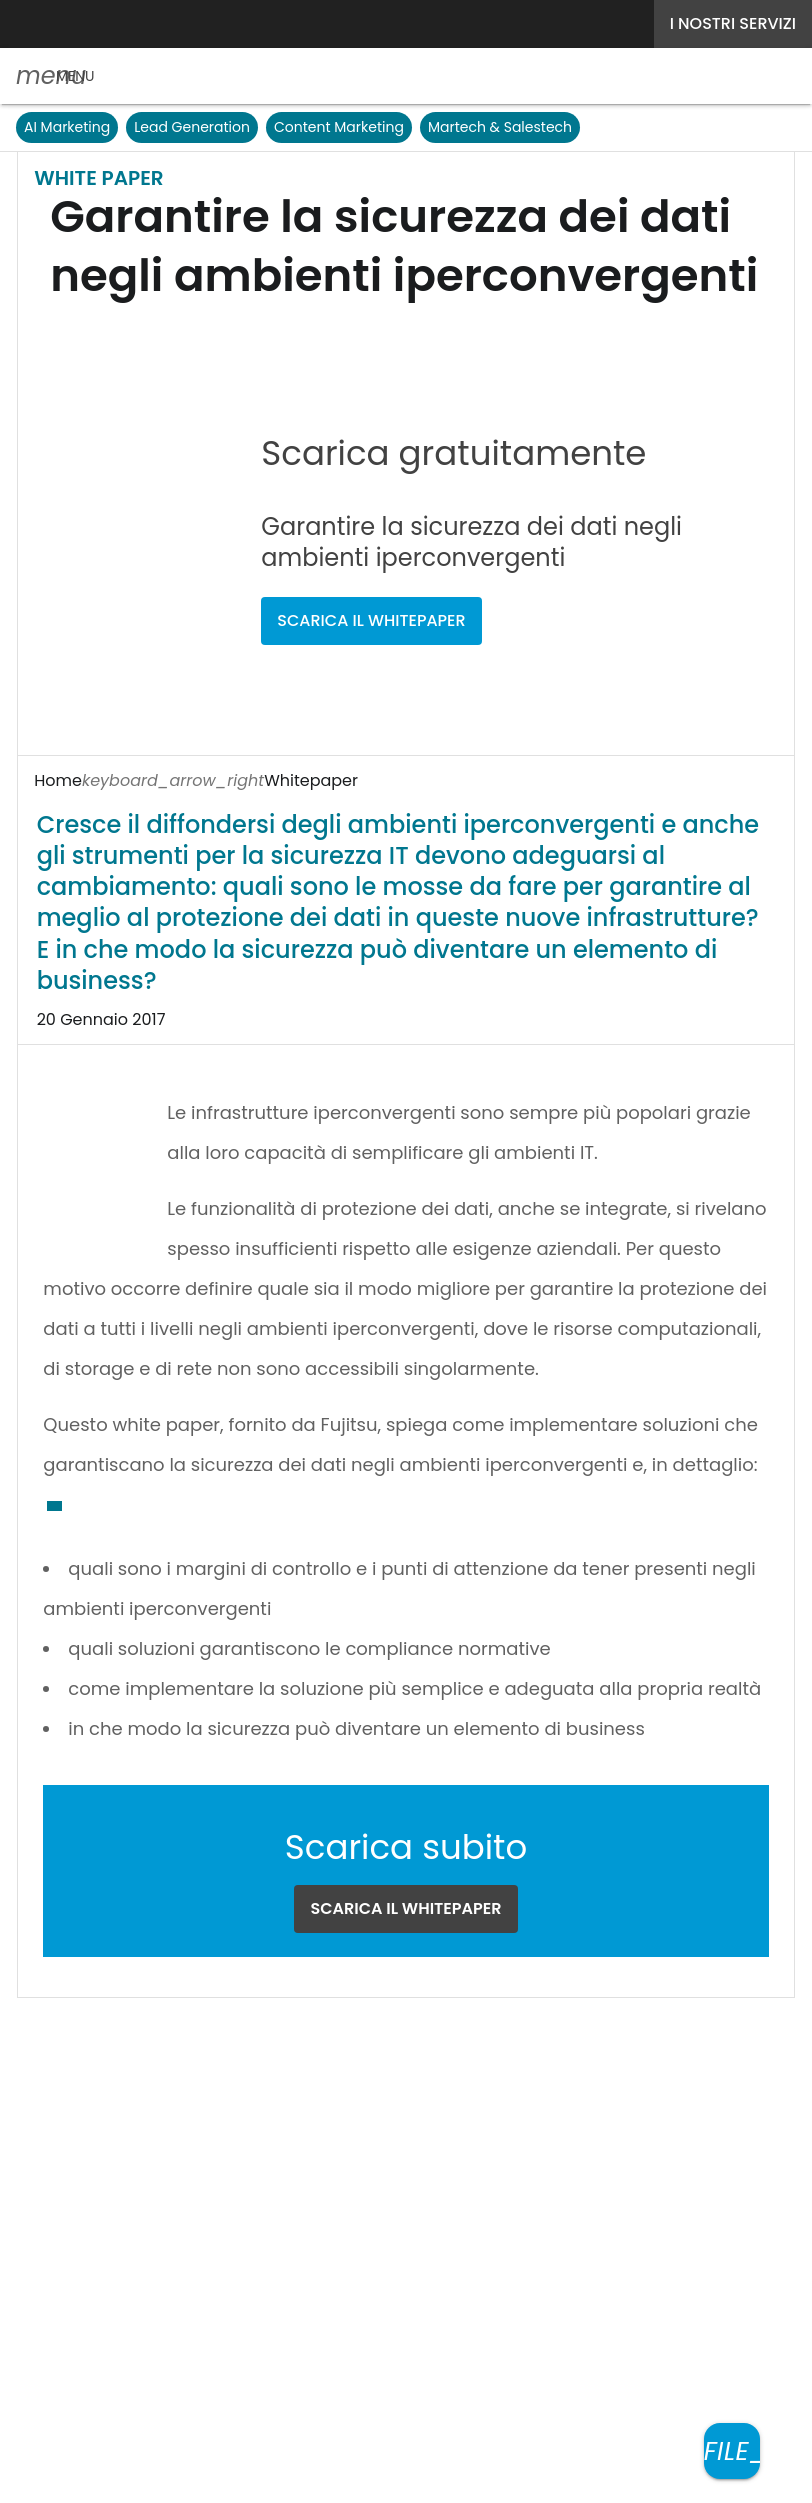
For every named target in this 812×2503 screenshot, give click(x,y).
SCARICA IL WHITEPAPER (444, 537)
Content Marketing (339, 127)
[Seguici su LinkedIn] (427, 2024)
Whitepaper (152, 780)
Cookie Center (458, 2104)
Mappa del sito (406, 2474)
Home (57, 780)
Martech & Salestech (502, 127)
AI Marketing (66, 127)
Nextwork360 (102, 2199)
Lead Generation (191, 127)
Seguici (338, 2024)
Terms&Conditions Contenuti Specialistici (219, 2104)
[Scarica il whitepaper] (732, 2451)
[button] (54, 76)
